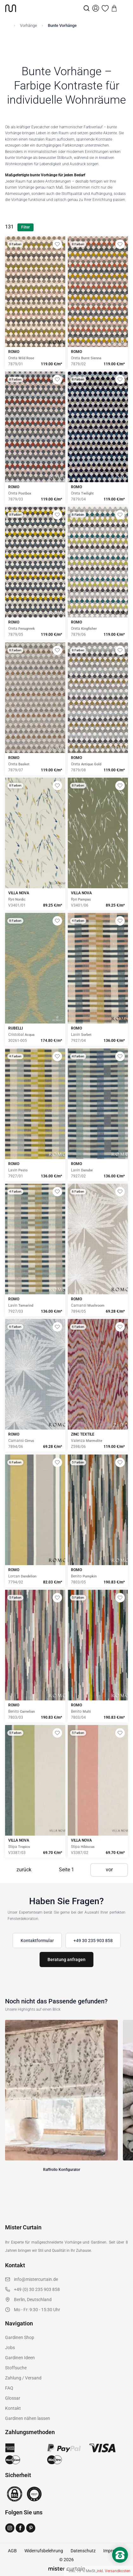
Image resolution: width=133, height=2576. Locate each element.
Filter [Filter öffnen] (25, 227)
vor (109, 1870)
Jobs (10, 2347)
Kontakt (13, 2408)
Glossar (12, 2398)
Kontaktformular (37, 1940)
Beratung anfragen (67, 1959)
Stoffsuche (16, 2367)
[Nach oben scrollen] (120, 2565)
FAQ (9, 2388)
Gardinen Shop (19, 2337)
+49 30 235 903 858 (93, 1940)
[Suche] (86, 8)
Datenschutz (83, 2550)
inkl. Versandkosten (113, 2571)
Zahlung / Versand (23, 2377)
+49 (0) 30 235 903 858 (37, 2289)
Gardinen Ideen (20, 2357)
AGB (12, 2550)
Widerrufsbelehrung (43, 2550)
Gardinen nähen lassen (27, 2418)
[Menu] (123, 8)
